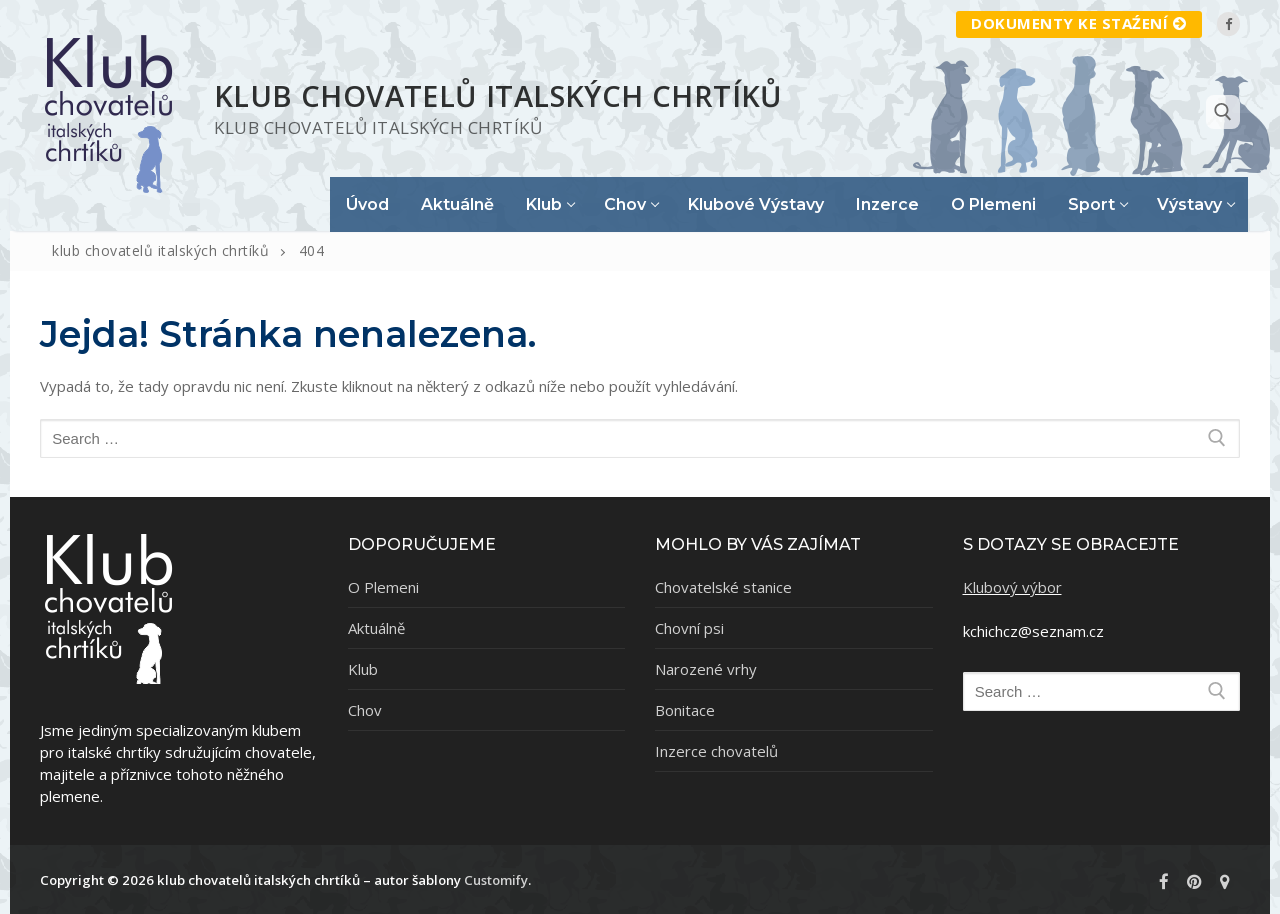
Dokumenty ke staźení (1079, 23)
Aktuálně (376, 628)
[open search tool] (1223, 112)
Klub (363, 669)
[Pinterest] (1194, 882)
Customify (496, 880)
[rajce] (1225, 882)
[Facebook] (1228, 23)
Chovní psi (689, 628)
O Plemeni (383, 587)
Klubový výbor (1012, 587)
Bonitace (685, 710)
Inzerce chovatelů (716, 751)
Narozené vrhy (706, 669)
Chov (365, 710)
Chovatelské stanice (723, 587)
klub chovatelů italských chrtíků (498, 95)
